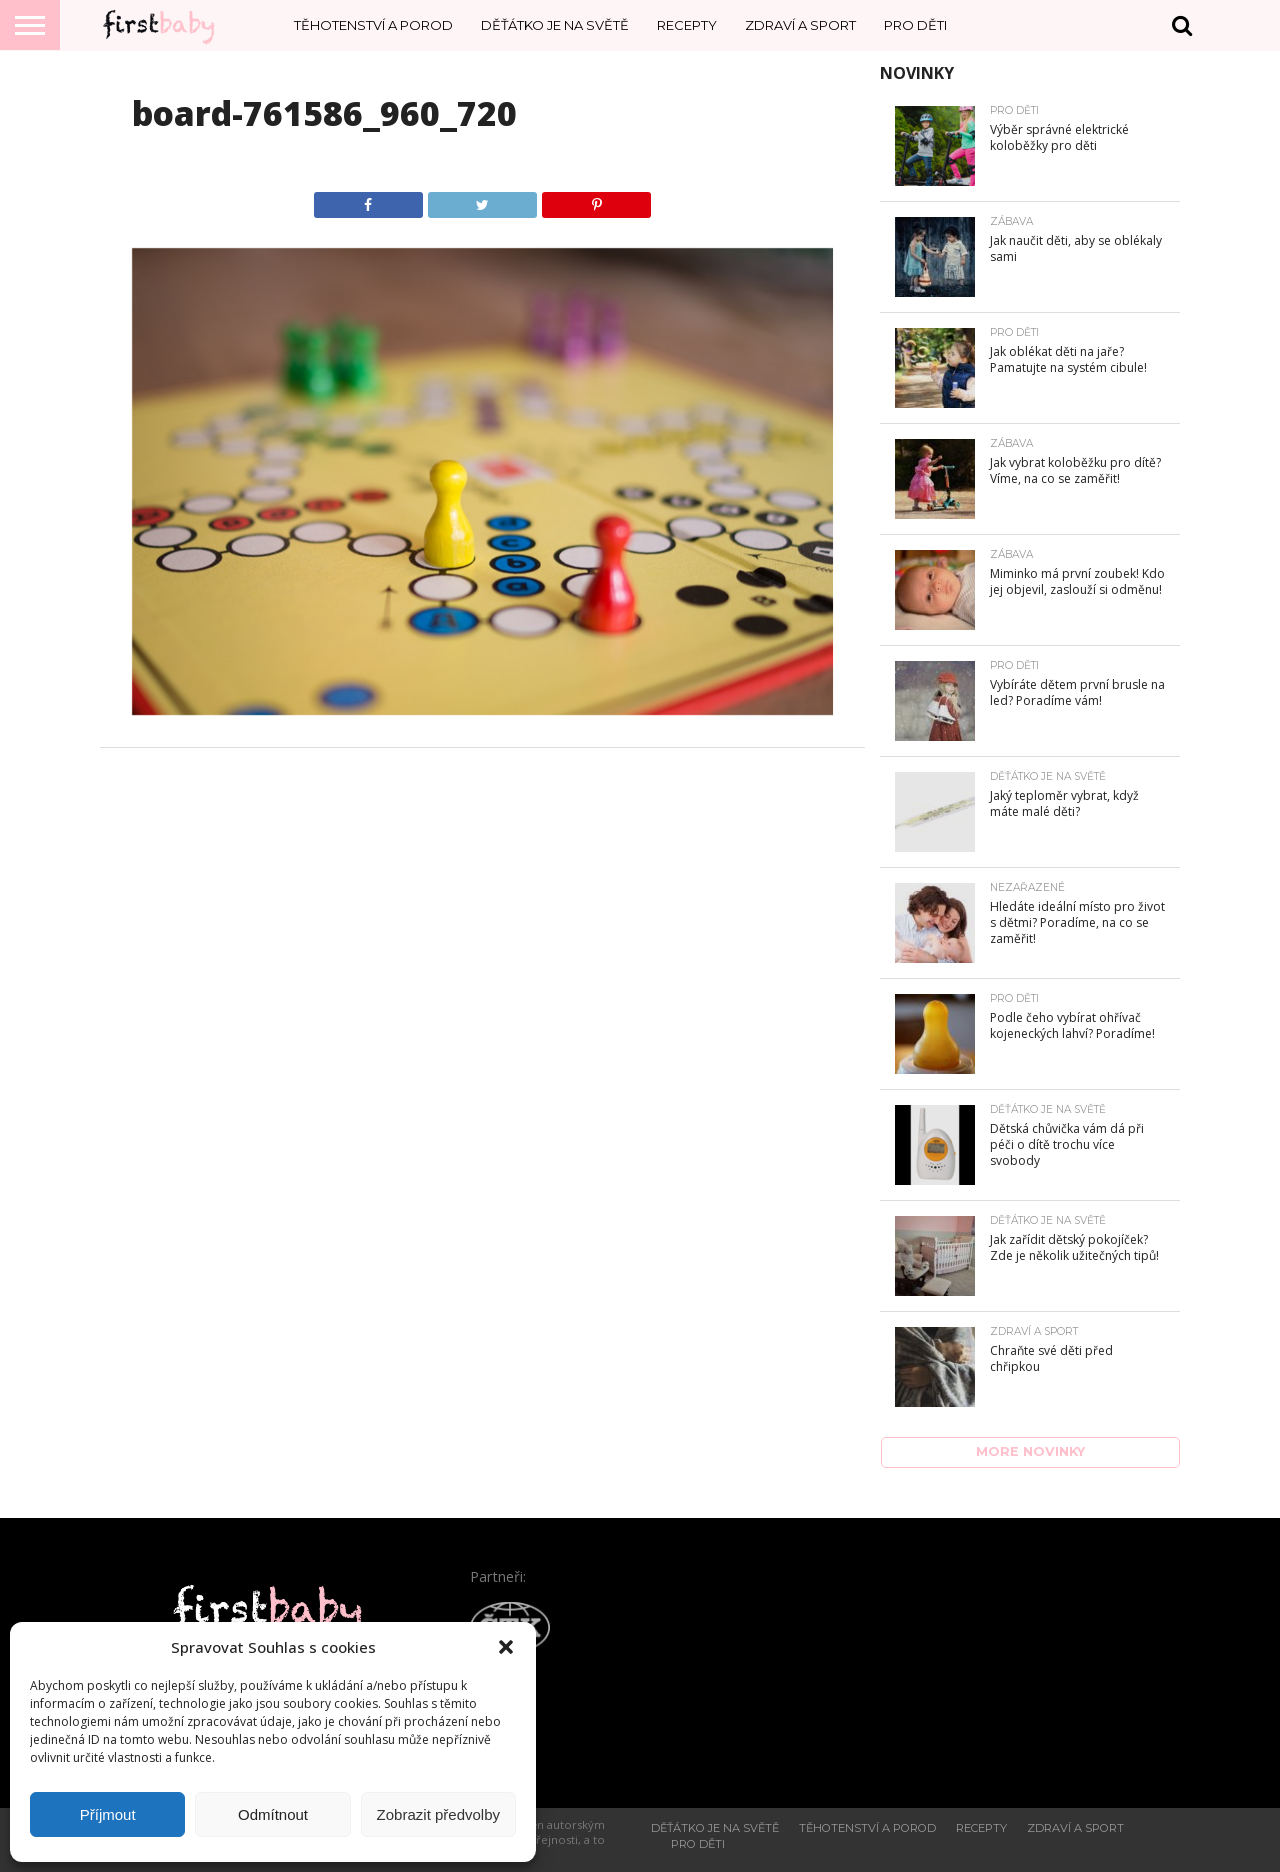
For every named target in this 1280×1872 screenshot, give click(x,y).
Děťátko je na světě (555, 25)
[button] (506, 1647)
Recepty (687, 25)
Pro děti (915, 25)
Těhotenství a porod (373, 25)
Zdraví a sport (800, 25)
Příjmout (108, 1814)
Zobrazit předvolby (438, 1814)
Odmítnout (273, 1814)
